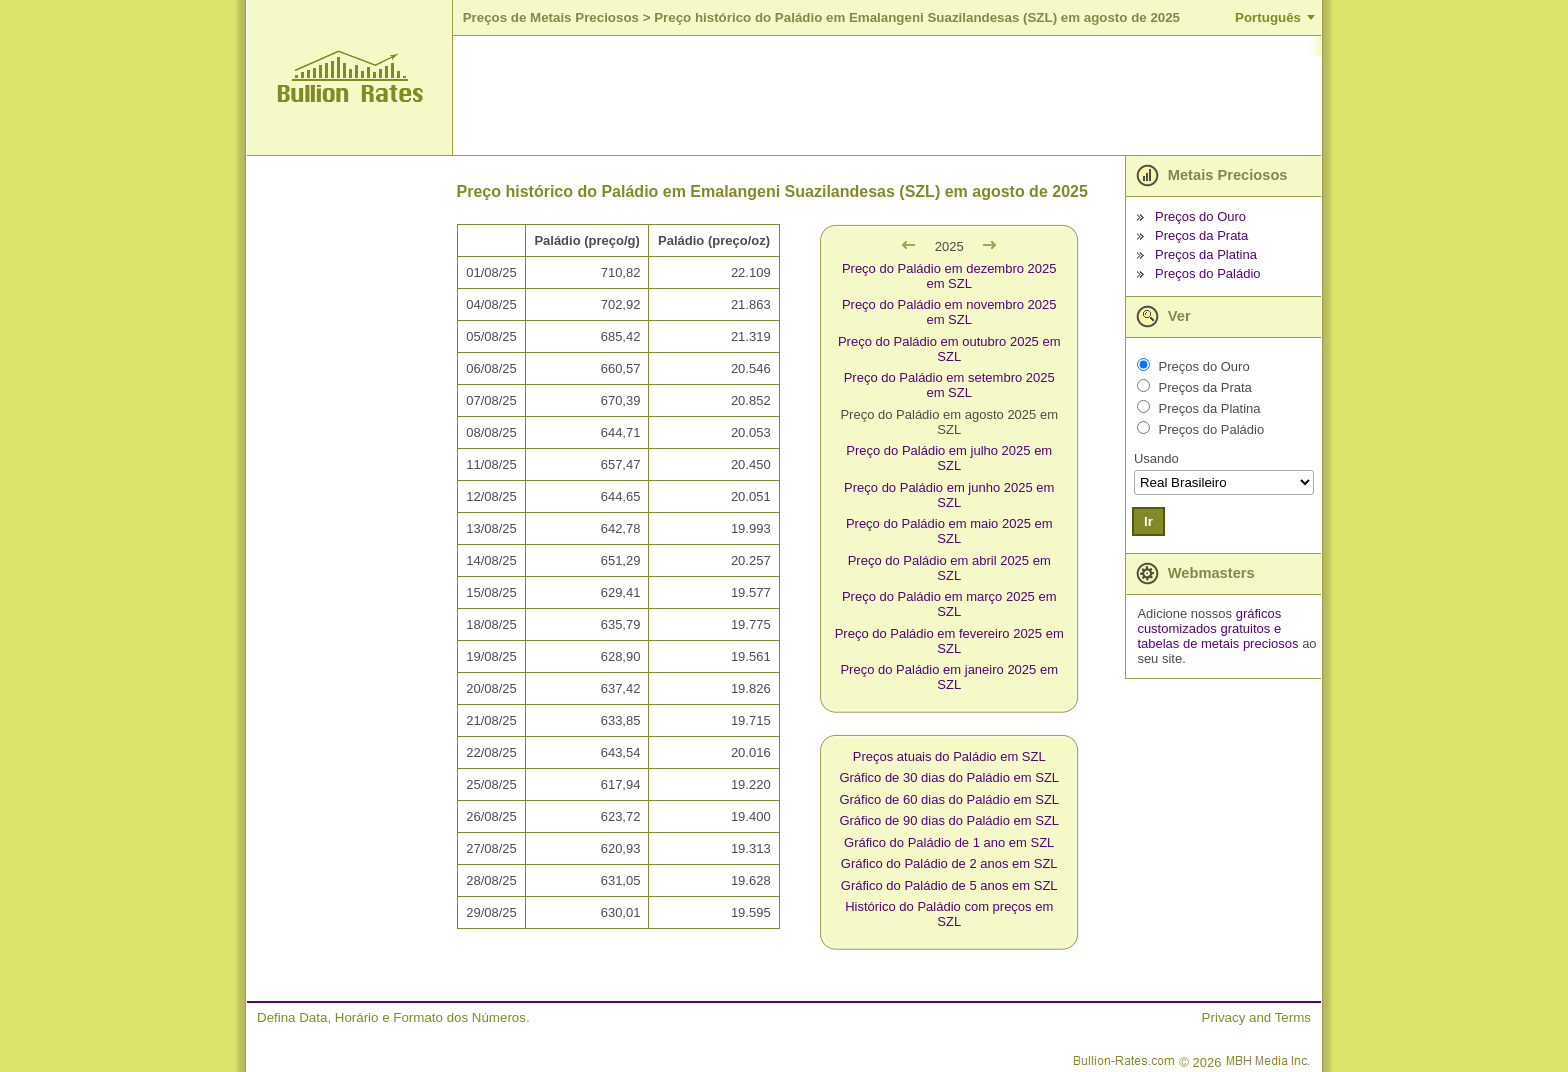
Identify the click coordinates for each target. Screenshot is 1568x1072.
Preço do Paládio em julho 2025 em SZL (949, 458)
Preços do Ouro (1200, 216)
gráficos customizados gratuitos (1209, 621)
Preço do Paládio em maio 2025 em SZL (949, 531)
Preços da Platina (1206, 254)
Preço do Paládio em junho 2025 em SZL (949, 495)
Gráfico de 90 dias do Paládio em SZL (949, 820)
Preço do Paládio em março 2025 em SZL (949, 604)
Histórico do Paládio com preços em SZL (949, 914)
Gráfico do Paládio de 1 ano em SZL (949, 842)
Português (1268, 17)
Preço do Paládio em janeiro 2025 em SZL (949, 677)
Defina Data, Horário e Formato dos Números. (393, 1017)
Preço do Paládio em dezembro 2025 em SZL (949, 276)
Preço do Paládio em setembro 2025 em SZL (949, 385)
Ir (1148, 521)
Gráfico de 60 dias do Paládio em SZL (949, 799)
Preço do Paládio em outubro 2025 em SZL (949, 349)
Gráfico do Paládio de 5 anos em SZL (949, 885)
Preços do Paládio (1208, 273)
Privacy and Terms (1256, 1017)
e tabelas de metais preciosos (1217, 636)
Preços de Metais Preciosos (551, 17)
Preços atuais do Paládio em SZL (949, 756)
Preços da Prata (1201, 235)
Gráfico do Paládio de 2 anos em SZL (949, 863)
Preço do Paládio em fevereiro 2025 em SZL (949, 641)
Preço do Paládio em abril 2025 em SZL (949, 568)
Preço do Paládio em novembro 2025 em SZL (949, 312)
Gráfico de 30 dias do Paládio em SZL (949, 777)
